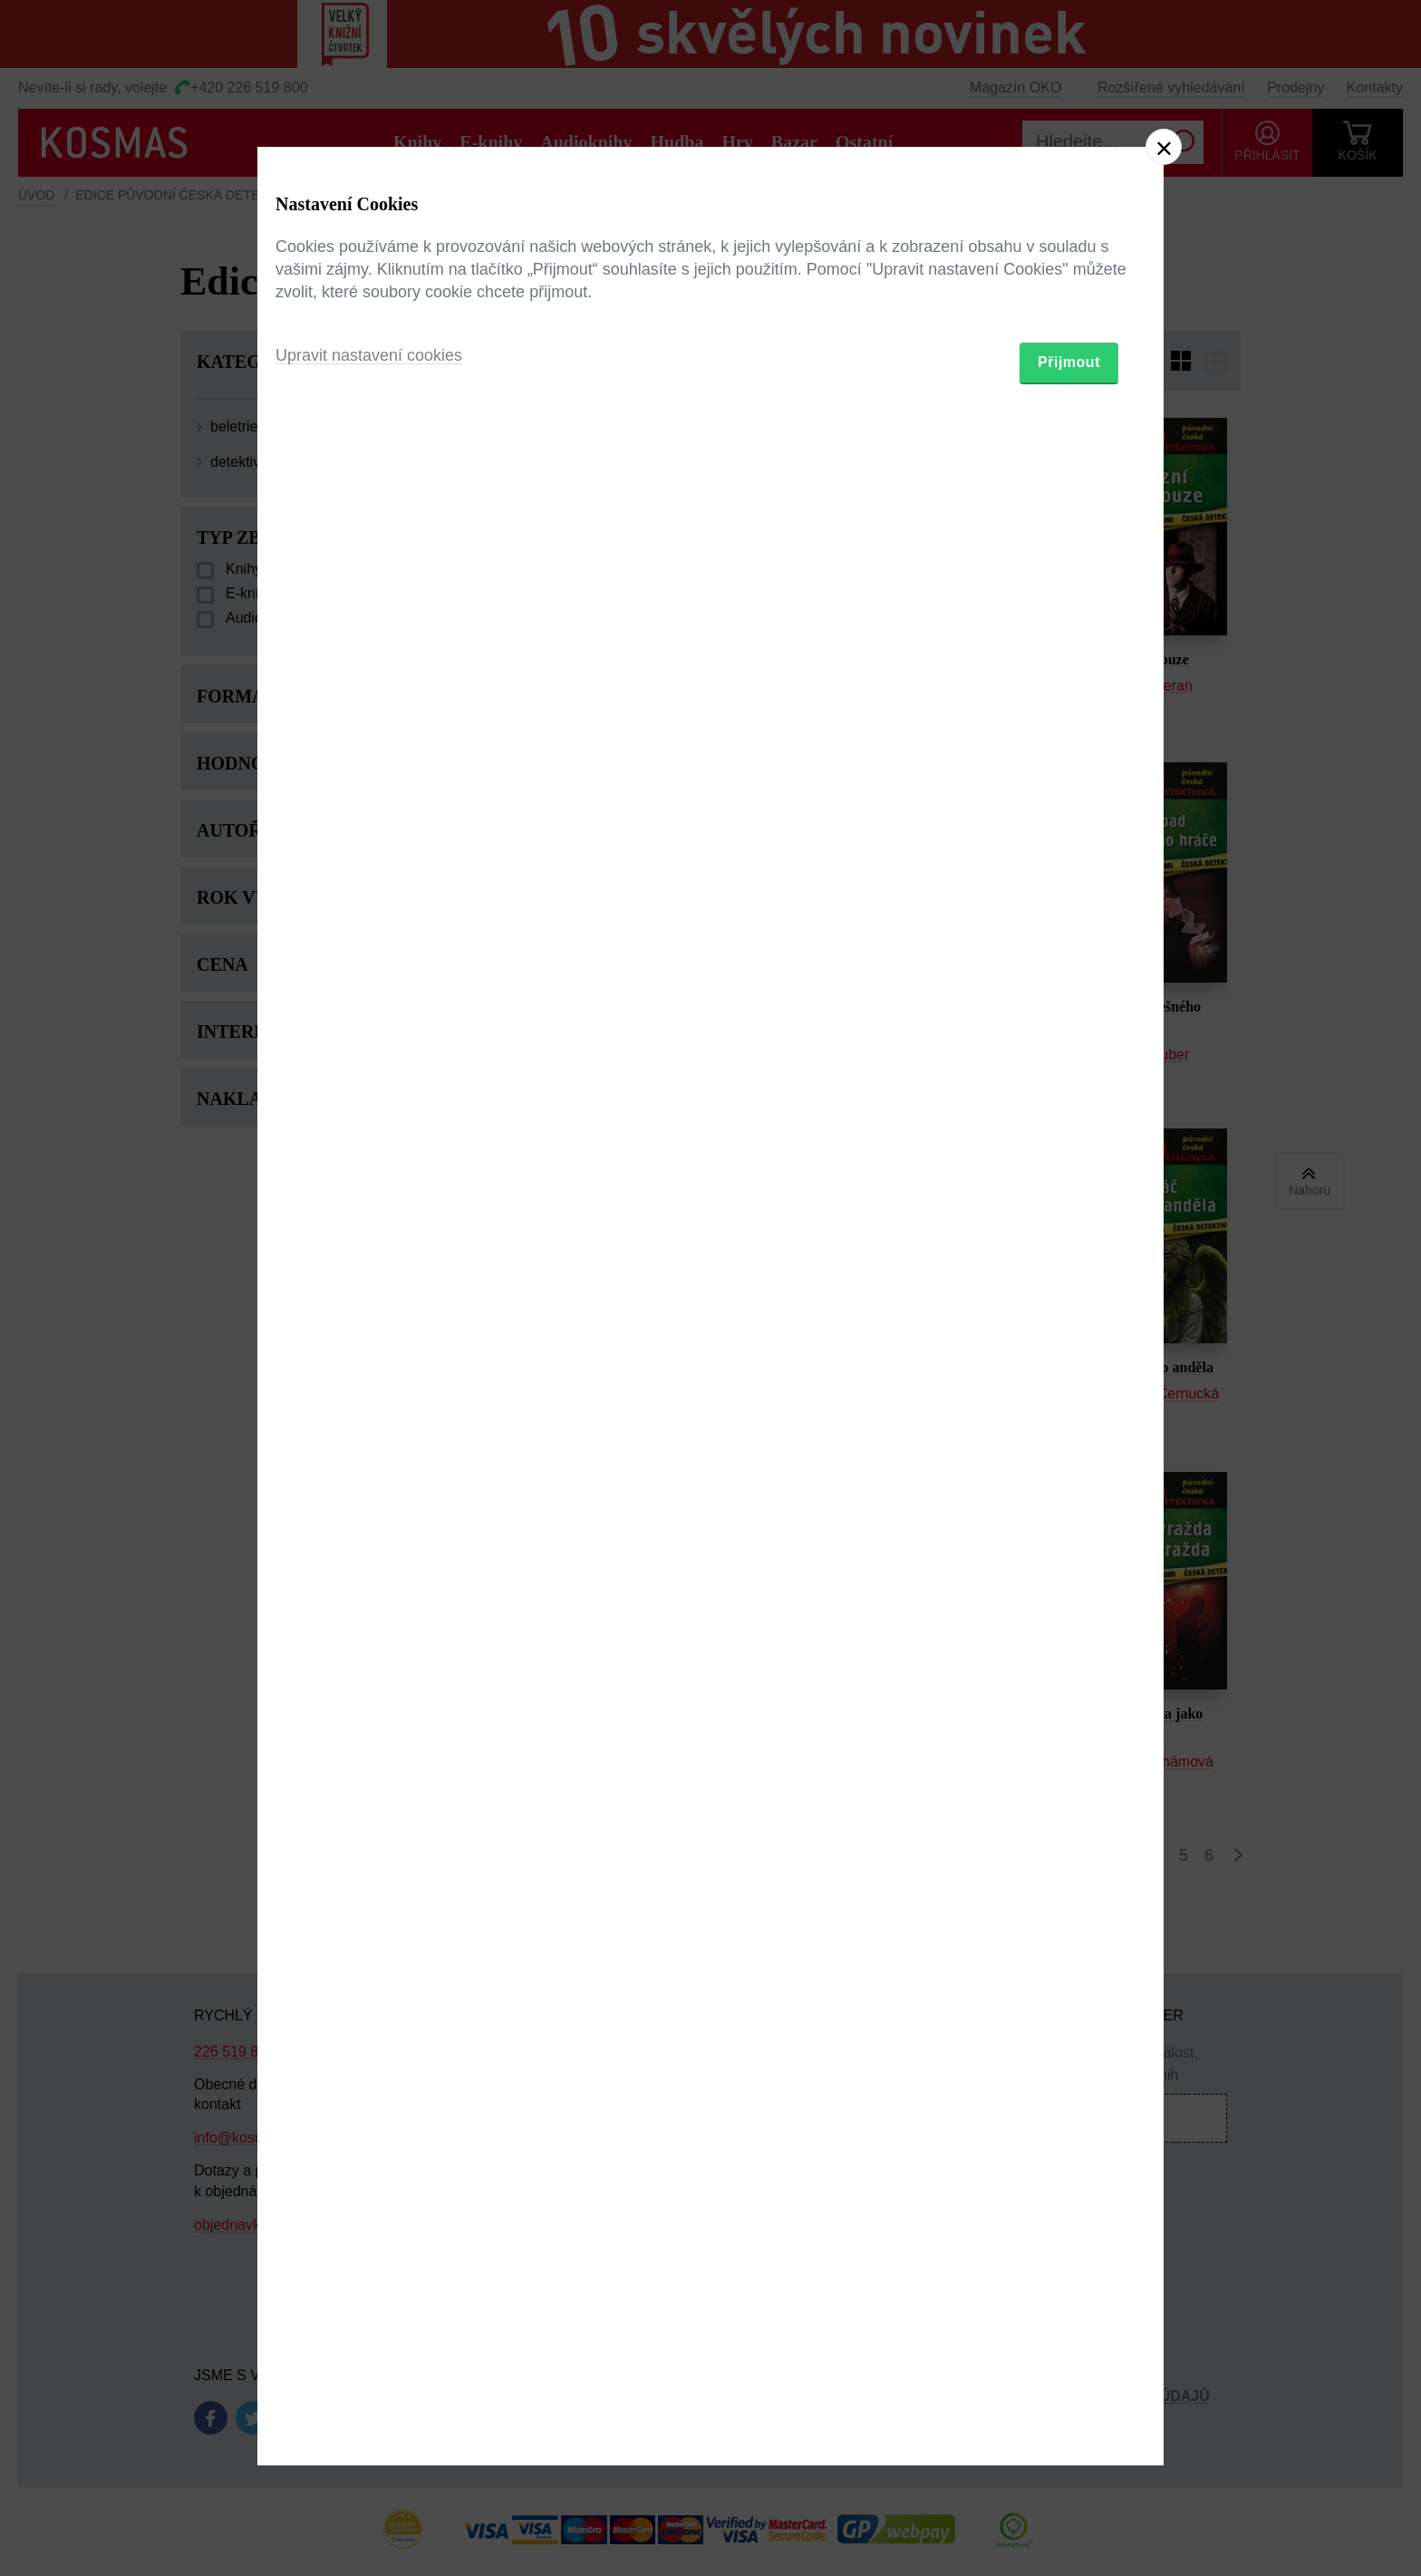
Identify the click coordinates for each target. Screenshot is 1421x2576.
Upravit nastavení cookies (369, 1387)
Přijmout (1069, 1393)
